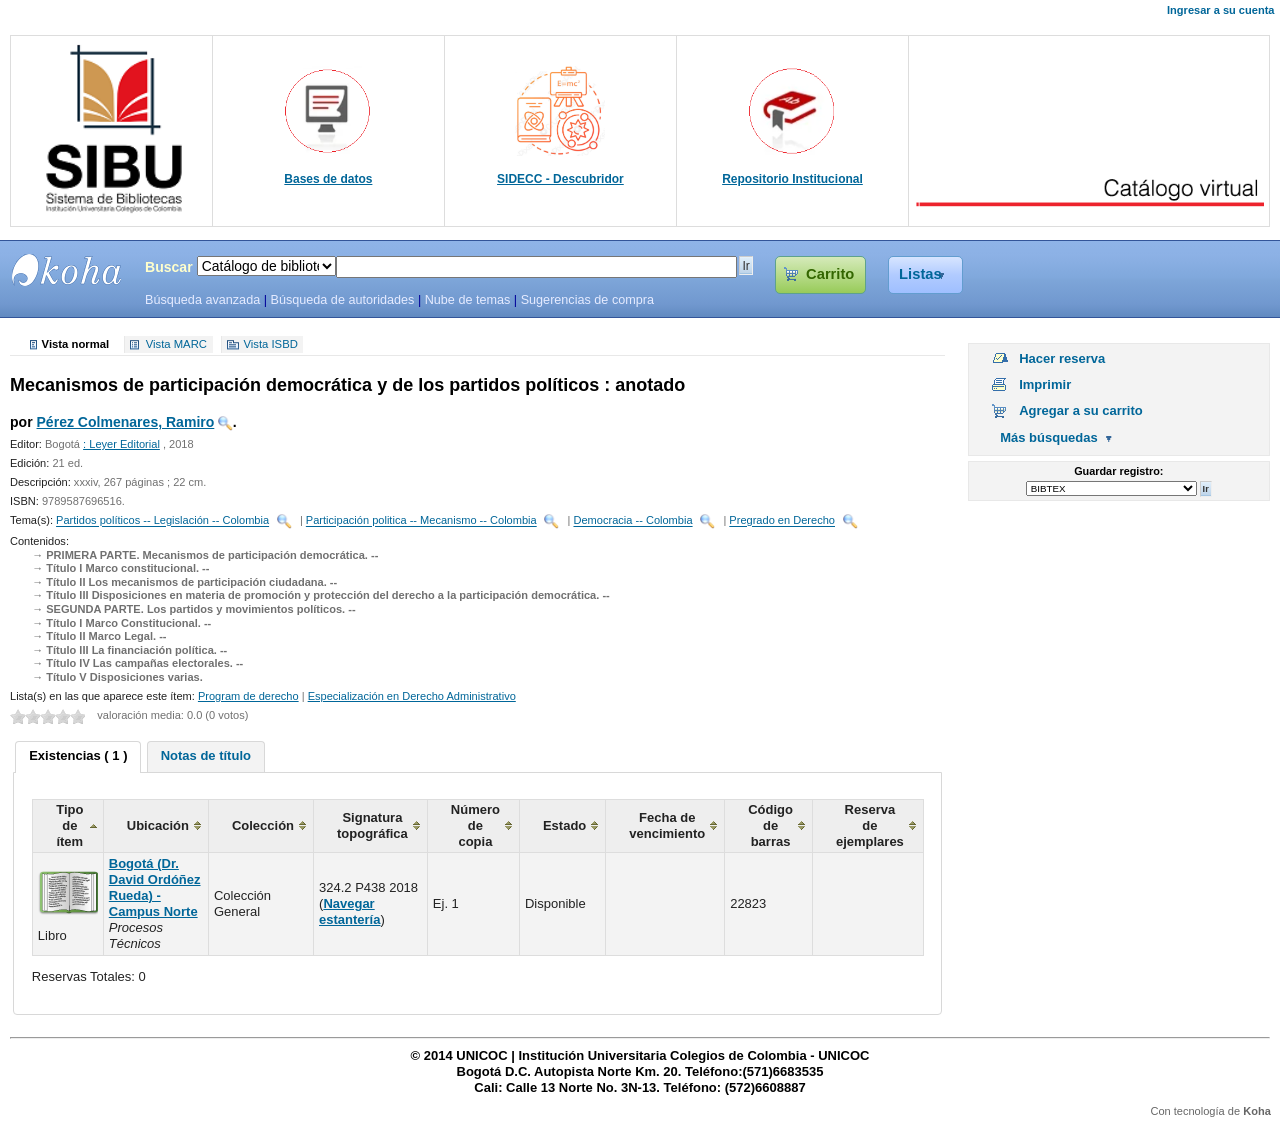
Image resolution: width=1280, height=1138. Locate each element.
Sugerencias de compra (587, 300)
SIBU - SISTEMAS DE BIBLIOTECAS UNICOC (67, 270)
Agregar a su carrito (1081, 410)
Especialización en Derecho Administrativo (412, 696)
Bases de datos (328, 179)
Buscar (169, 267)
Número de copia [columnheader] (475, 825)
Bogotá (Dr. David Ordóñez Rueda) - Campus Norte (155, 887)
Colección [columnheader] (263, 825)
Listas (920, 274)
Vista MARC (176, 345)
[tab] (78, 757)
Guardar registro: (1118, 471)
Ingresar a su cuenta (1220, 10)
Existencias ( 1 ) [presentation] (78, 755)
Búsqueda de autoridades (342, 300)
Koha (1257, 1111)
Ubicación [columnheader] (158, 825)
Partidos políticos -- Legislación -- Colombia (162, 521)
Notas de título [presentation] (206, 755)
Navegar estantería (349, 911)
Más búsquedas (1049, 437)
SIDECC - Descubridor (560, 179)
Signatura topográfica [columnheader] (372, 825)
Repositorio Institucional (792, 179)
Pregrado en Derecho (782, 521)
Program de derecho (248, 696)
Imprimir (1045, 384)
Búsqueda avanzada (202, 300)
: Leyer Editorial (121, 444)
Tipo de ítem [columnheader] (69, 825)
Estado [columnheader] (564, 825)
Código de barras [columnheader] (770, 825)
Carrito (830, 274)
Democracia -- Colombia (632, 521)
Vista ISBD (270, 345)
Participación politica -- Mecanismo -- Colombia (421, 521)
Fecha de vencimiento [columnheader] (667, 825)
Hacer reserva (1062, 358)
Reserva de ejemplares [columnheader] (870, 825)
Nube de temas (468, 300)
